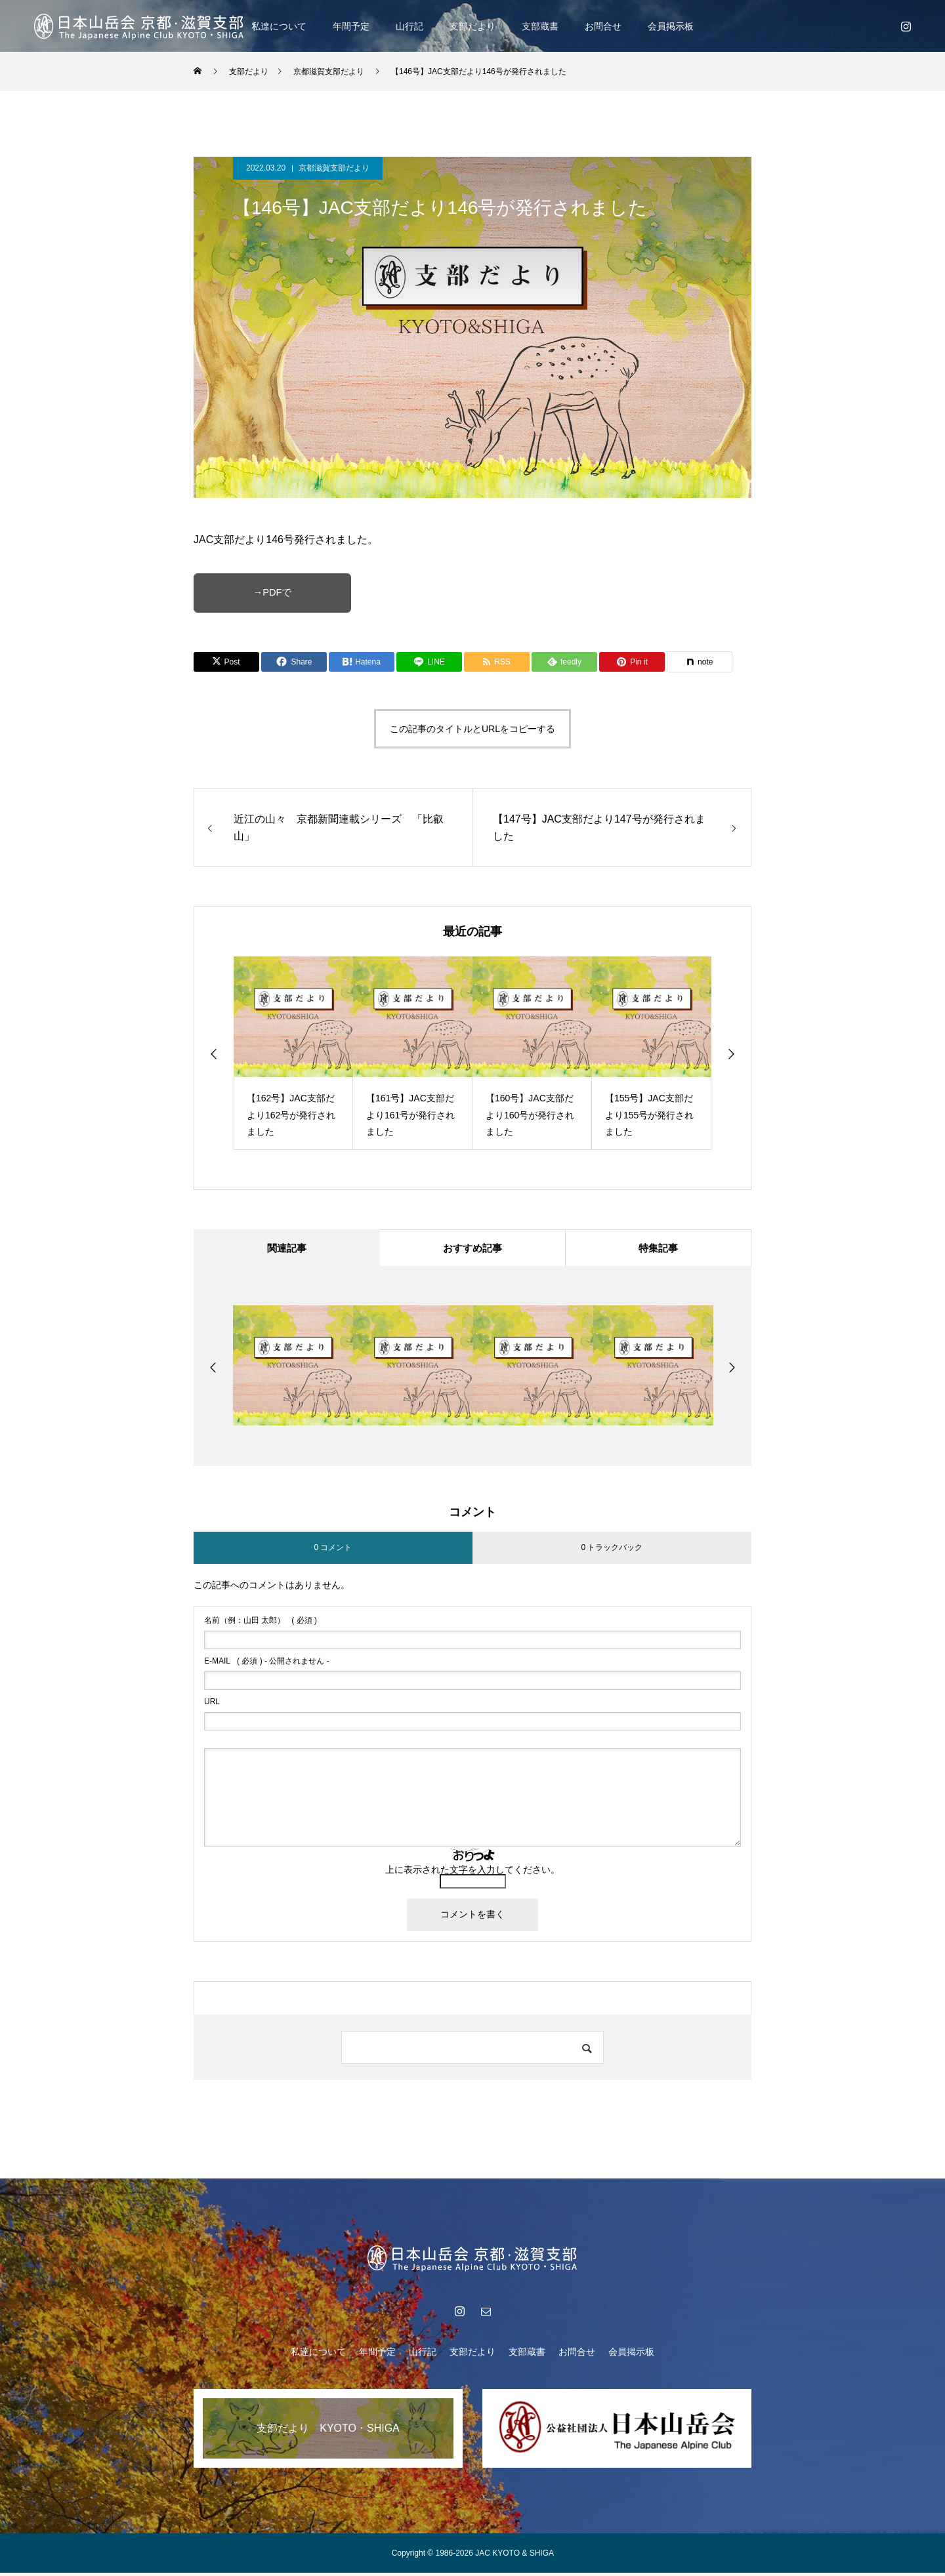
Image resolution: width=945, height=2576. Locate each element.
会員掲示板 (671, 26)
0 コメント (333, 1550)
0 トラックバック (611, 1550)
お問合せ (603, 26)
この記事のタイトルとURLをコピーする (472, 729)
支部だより (472, 26)
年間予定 (351, 26)
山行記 (409, 26)
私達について (278, 26)
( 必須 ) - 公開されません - (266, 1664)
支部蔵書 (540, 26)
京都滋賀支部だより (334, 168)
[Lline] (429, 662)
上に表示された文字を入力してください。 (472, 1873)
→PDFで (272, 592)
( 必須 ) (260, 1623)
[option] (293, 1053)
